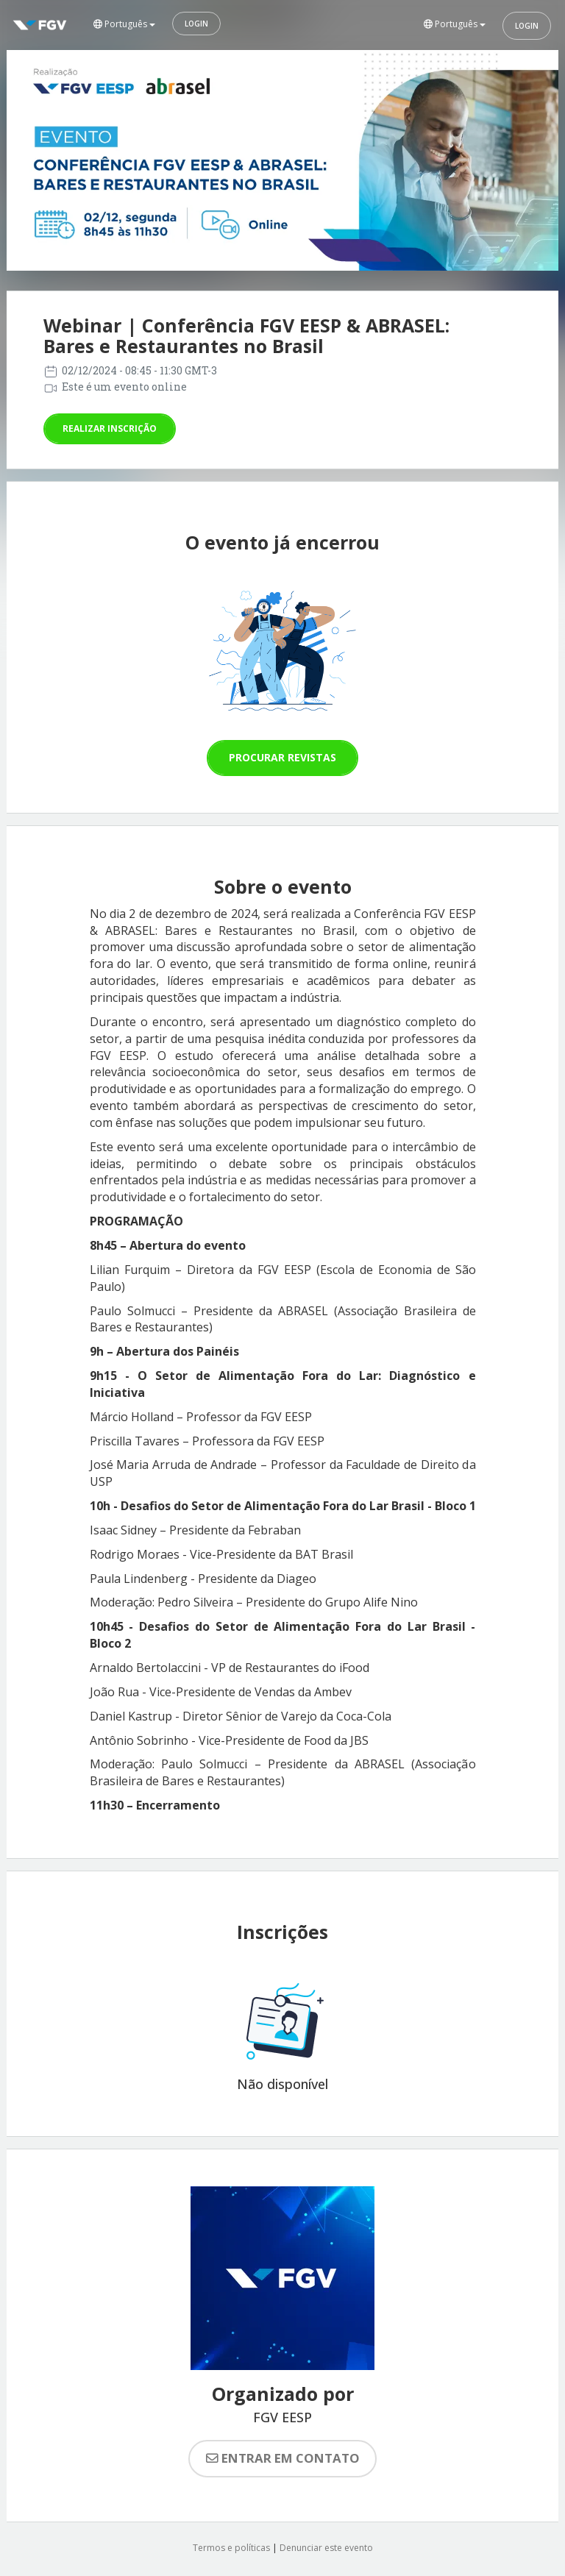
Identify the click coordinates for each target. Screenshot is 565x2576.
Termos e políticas (231, 2547)
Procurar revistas (282, 757)
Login (196, 23)
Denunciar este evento (326, 2547)
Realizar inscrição (110, 428)
